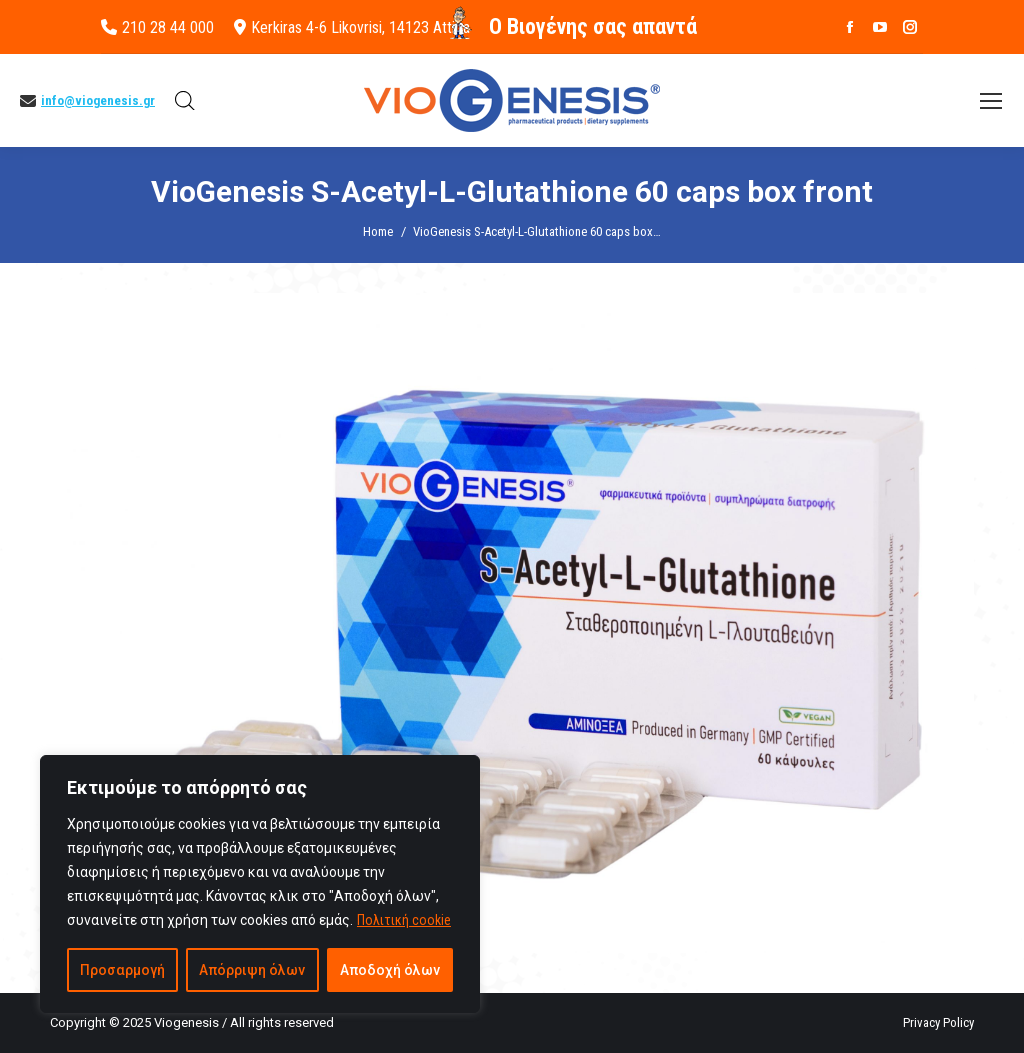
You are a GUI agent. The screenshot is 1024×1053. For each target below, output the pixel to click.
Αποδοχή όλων (390, 970)
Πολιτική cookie (404, 920)
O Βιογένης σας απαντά (593, 26)
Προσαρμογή (122, 970)
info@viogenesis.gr (98, 100)
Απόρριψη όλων (252, 970)
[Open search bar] (185, 101)
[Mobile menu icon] (991, 101)
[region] (260, 884)
